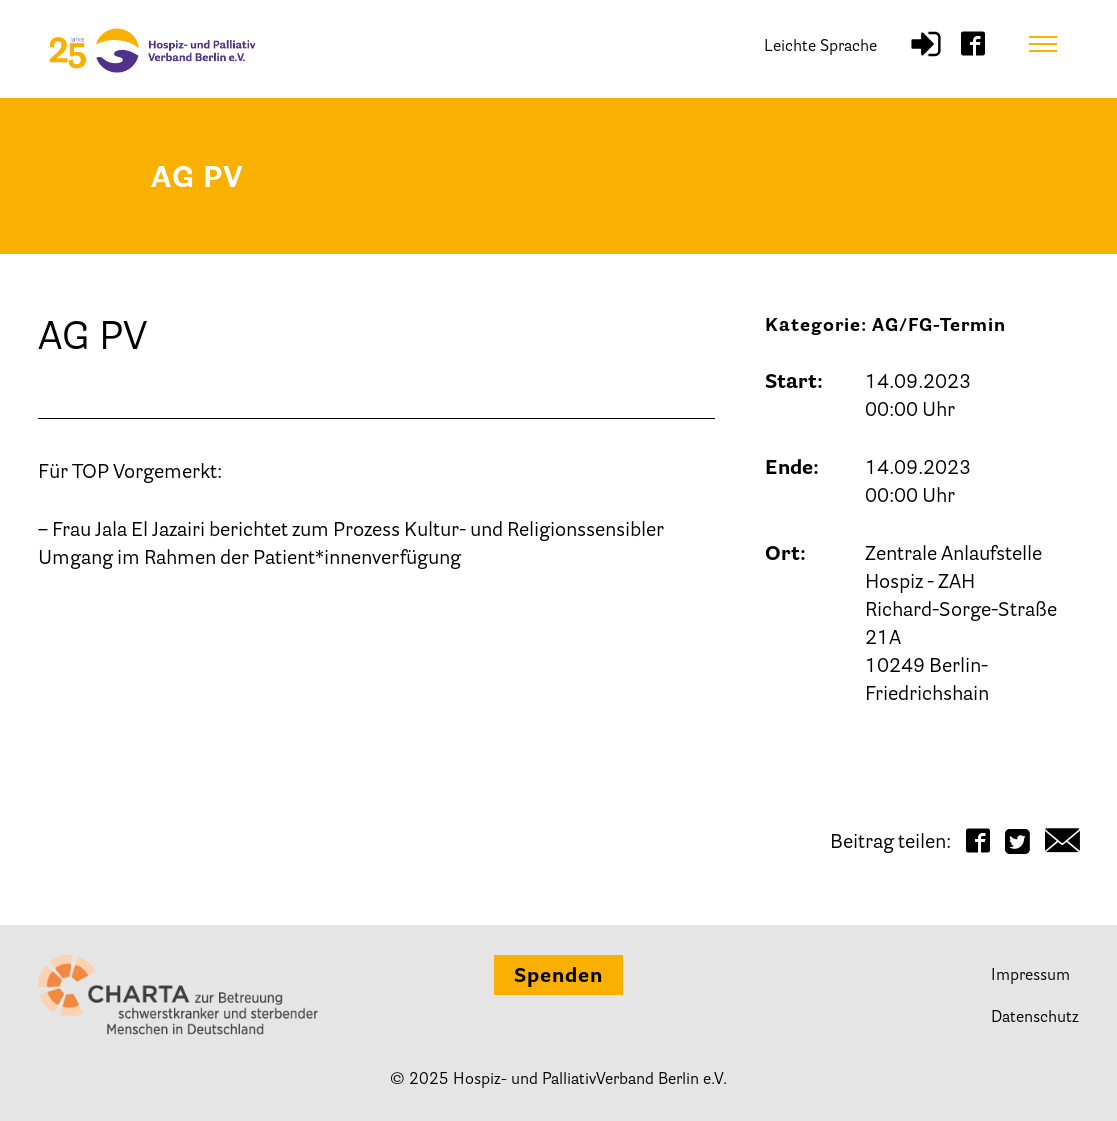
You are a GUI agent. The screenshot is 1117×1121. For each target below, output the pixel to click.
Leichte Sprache (820, 47)
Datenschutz (1035, 1018)
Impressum (1030, 976)
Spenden (558, 977)
